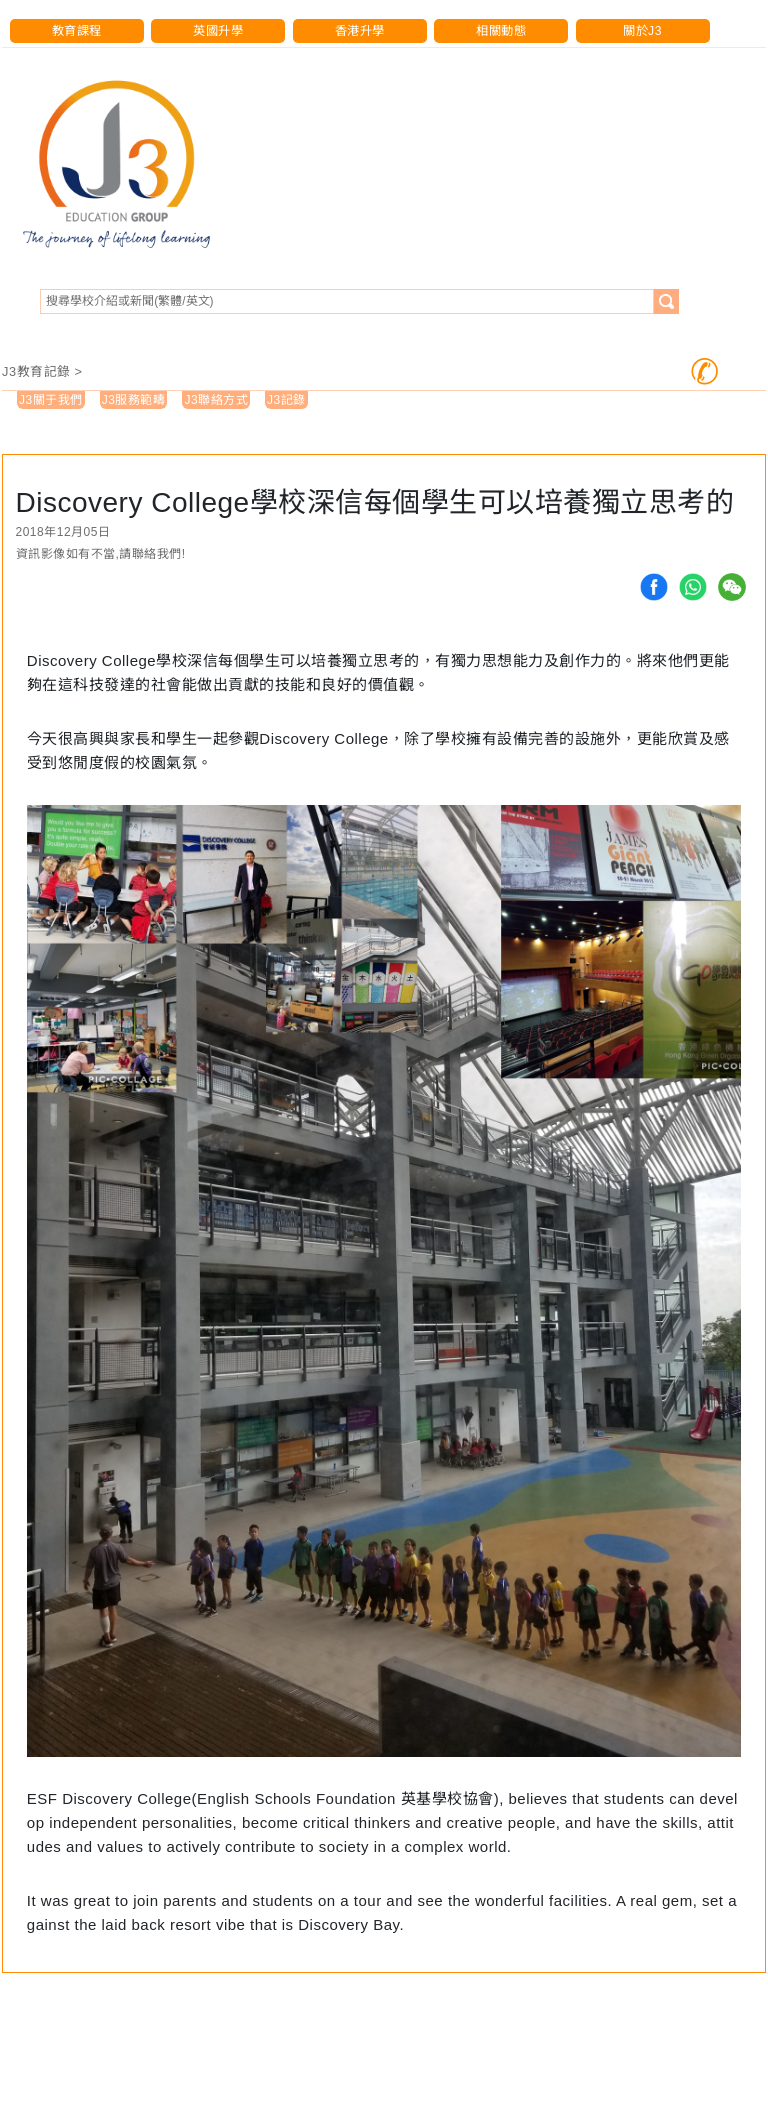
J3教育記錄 (36, 371)
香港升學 (360, 31)
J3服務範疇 (134, 400)
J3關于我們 (51, 400)
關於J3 (642, 31)
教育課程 (77, 31)
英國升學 (218, 31)
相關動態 (501, 31)
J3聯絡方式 (216, 400)
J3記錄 (286, 400)
